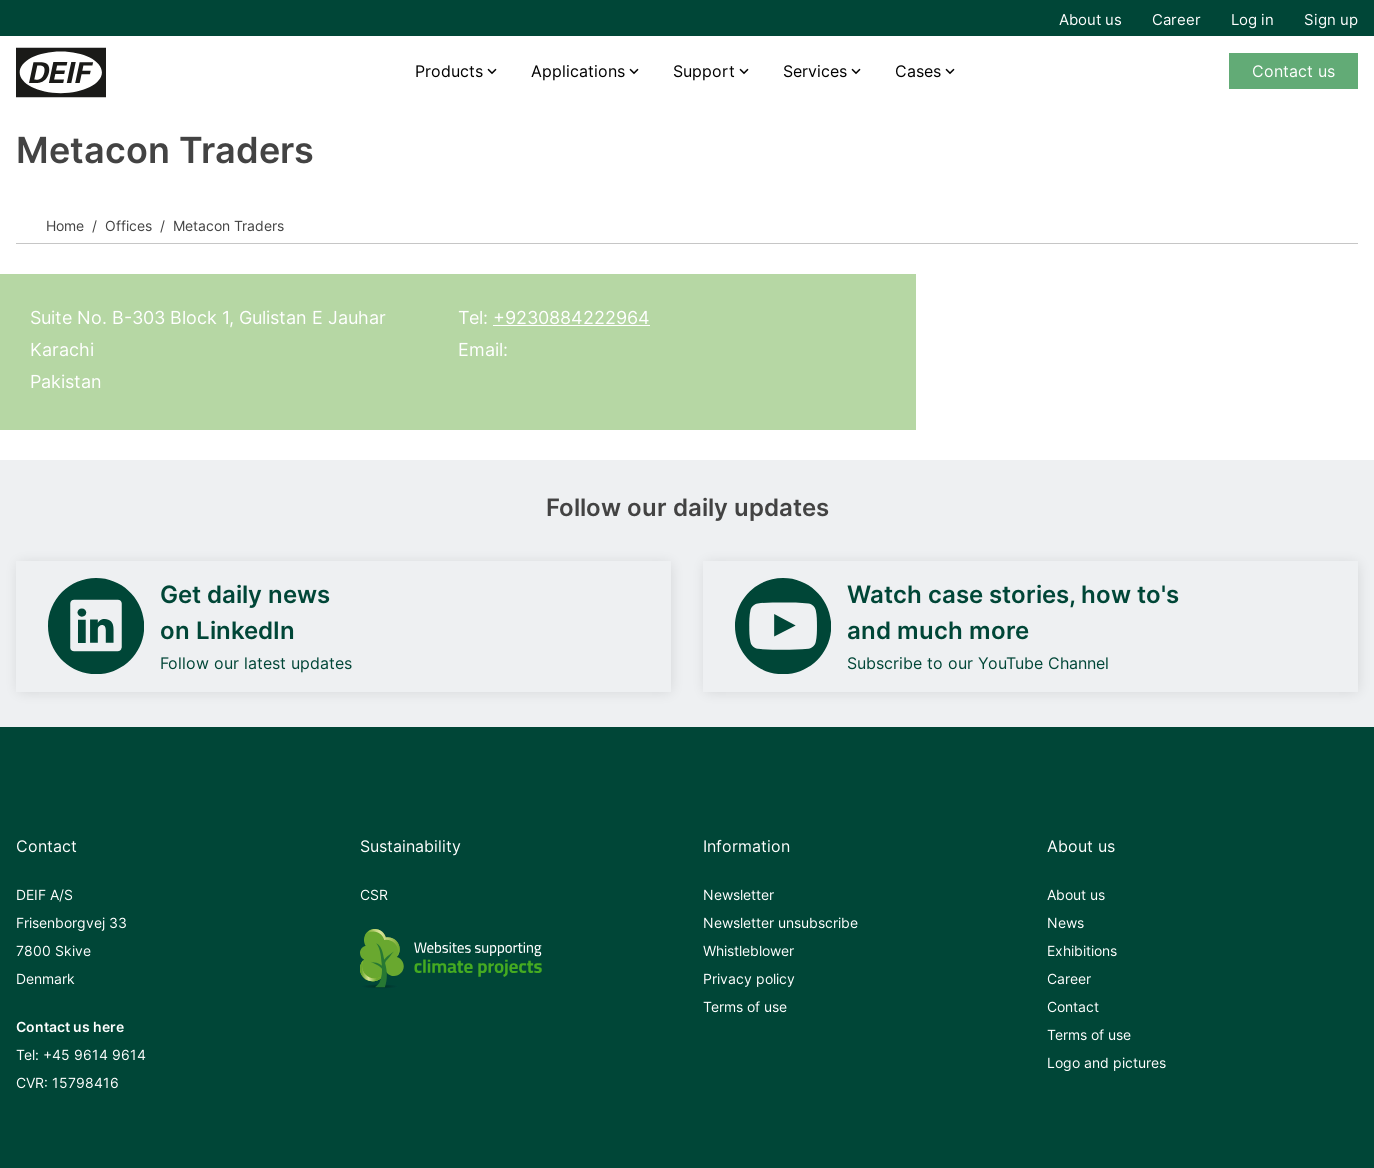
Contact (1073, 1006)
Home (65, 225)
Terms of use (745, 1006)
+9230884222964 (571, 317)
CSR (374, 894)
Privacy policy (749, 978)
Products (449, 71)
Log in (1252, 19)
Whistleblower (748, 950)
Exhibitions (1082, 950)
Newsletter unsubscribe (780, 922)
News (1065, 922)
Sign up (1331, 19)
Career (1176, 19)
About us (1090, 19)
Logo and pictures (1106, 1062)
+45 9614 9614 (94, 1054)
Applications (578, 71)
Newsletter (738, 894)
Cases (918, 71)
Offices (128, 225)
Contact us (1293, 71)
